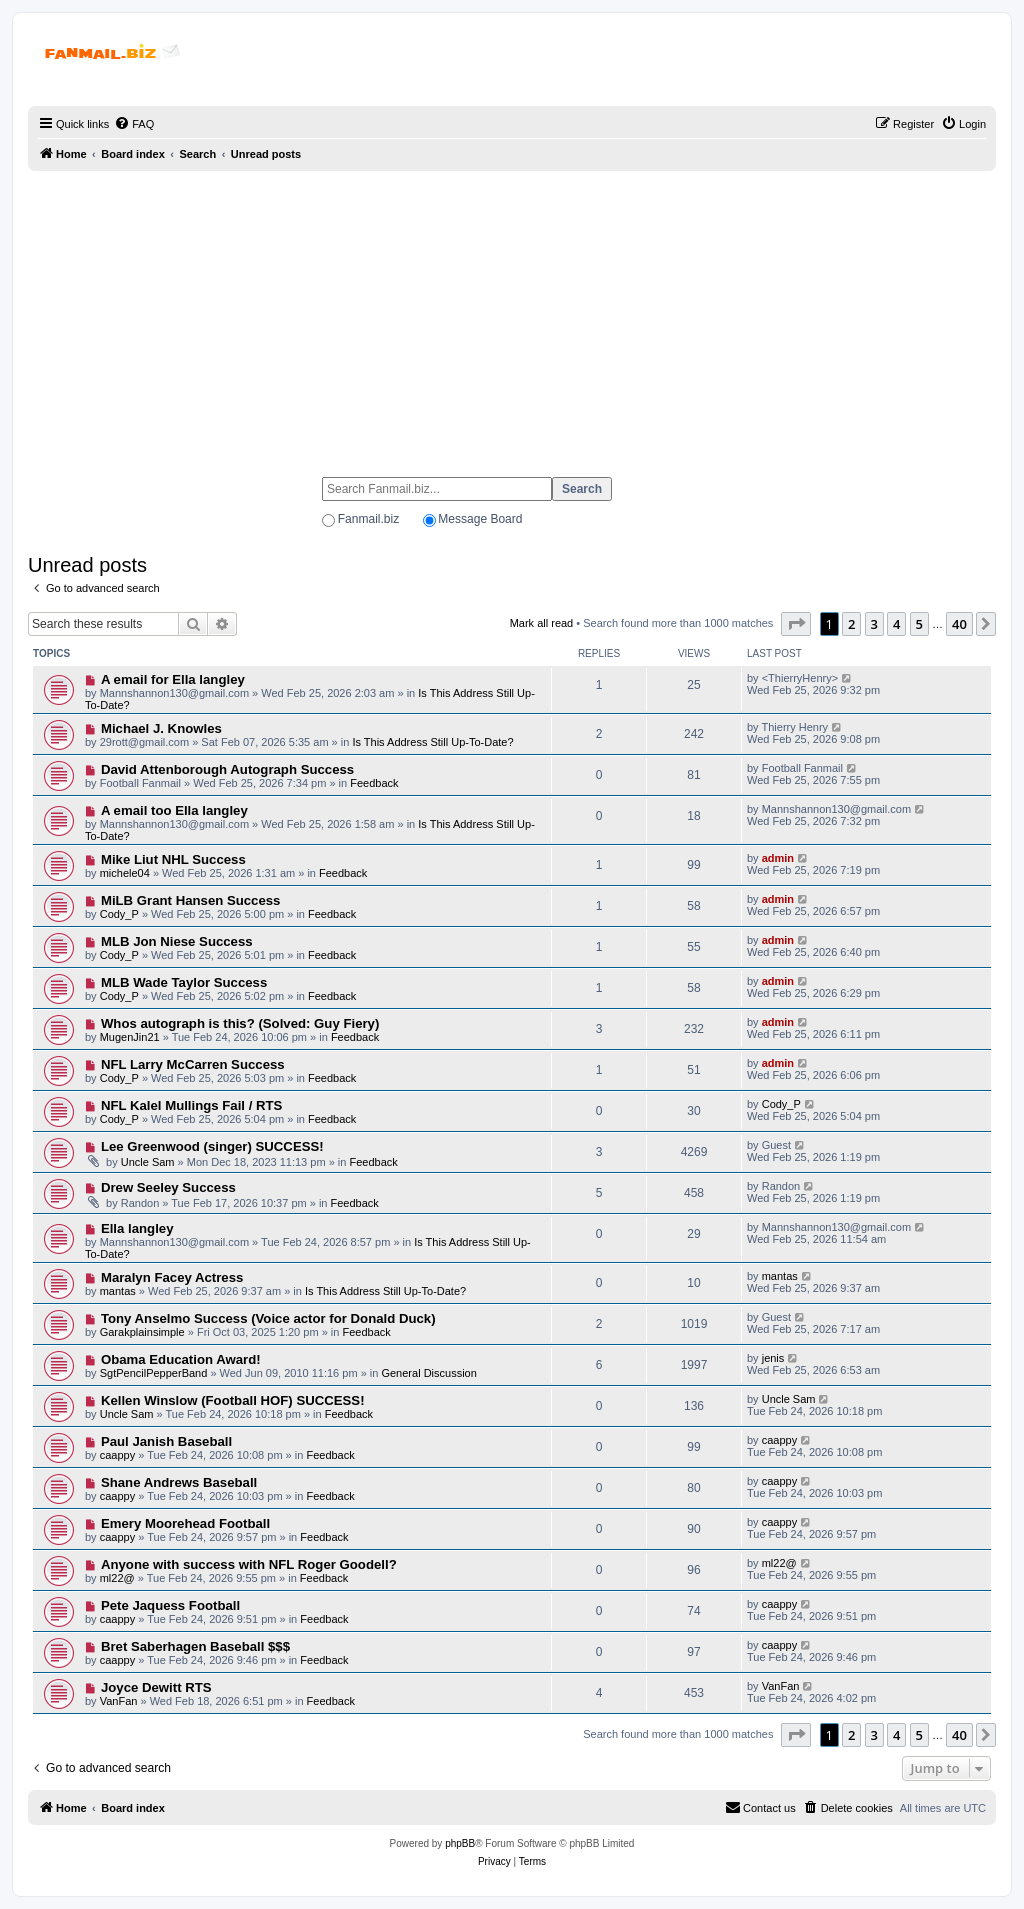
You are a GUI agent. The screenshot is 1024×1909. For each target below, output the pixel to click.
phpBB (460, 1843)
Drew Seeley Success (168, 1187)
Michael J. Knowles (161, 728)
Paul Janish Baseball (166, 1441)
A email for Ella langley (173, 679)
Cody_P (119, 914)
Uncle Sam (148, 1162)
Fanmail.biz (368, 519)
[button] (796, 624)
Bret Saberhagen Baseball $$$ (195, 1646)
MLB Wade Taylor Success (184, 982)
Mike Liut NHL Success (173, 859)
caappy (117, 1455)
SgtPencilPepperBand (154, 1373)
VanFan (119, 1701)
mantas (118, 1291)
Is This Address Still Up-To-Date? (432, 742)
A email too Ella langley (174, 810)
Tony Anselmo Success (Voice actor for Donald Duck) (268, 1318)
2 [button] (851, 624)
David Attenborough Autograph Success (227, 769)
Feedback (374, 783)
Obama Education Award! (181, 1359)
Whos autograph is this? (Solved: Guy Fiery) (240, 1023)
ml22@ (117, 1578)
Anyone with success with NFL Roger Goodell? (249, 1564)
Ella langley (137, 1228)
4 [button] (896, 624)
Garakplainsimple (142, 1332)
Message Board (480, 519)
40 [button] (959, 624)
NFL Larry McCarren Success (193, 1064)
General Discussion (428, 1373)
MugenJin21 (130, 1037)
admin (778, 858)
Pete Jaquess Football (170, 1605)
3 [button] (874, 624)
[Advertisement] (512, 315)
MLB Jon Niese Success (177, 941)
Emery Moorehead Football (185, 1523)
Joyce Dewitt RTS (156, 1687)
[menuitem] (134, 124)
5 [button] (919, 624)
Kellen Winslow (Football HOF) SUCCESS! (233, 1400)
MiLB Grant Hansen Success (191, 900)
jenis (773, 1358)
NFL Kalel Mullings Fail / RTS (191, 1105)
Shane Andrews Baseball (179, 1482)
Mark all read (542, 623)
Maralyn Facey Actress (172, 1277)
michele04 (125, 873)
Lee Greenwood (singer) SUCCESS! (212, 1146)
